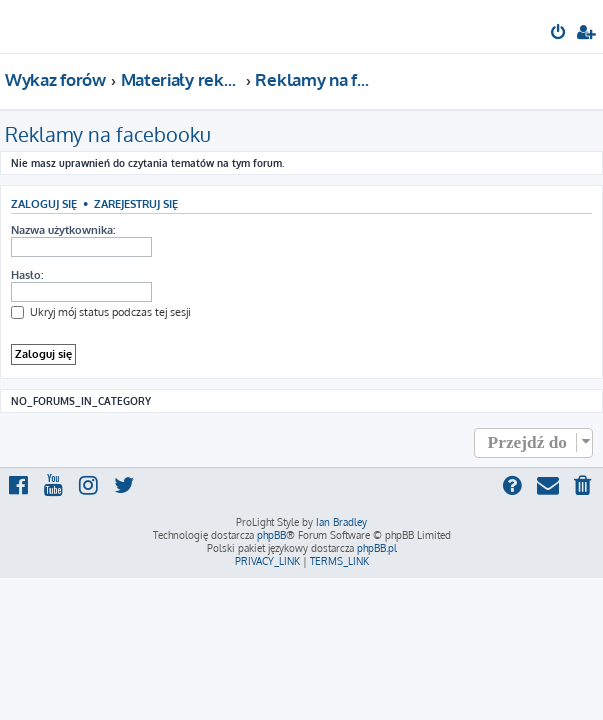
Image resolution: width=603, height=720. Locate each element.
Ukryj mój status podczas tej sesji (101, 312)
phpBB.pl (377, 548)
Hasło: (27, 275)
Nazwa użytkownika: (63, 230)
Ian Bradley (341, 522)
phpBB (271, 535)
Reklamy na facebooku (108, 134)
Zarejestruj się (136, 203)
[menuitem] (559, 34)
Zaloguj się (44, 203)
